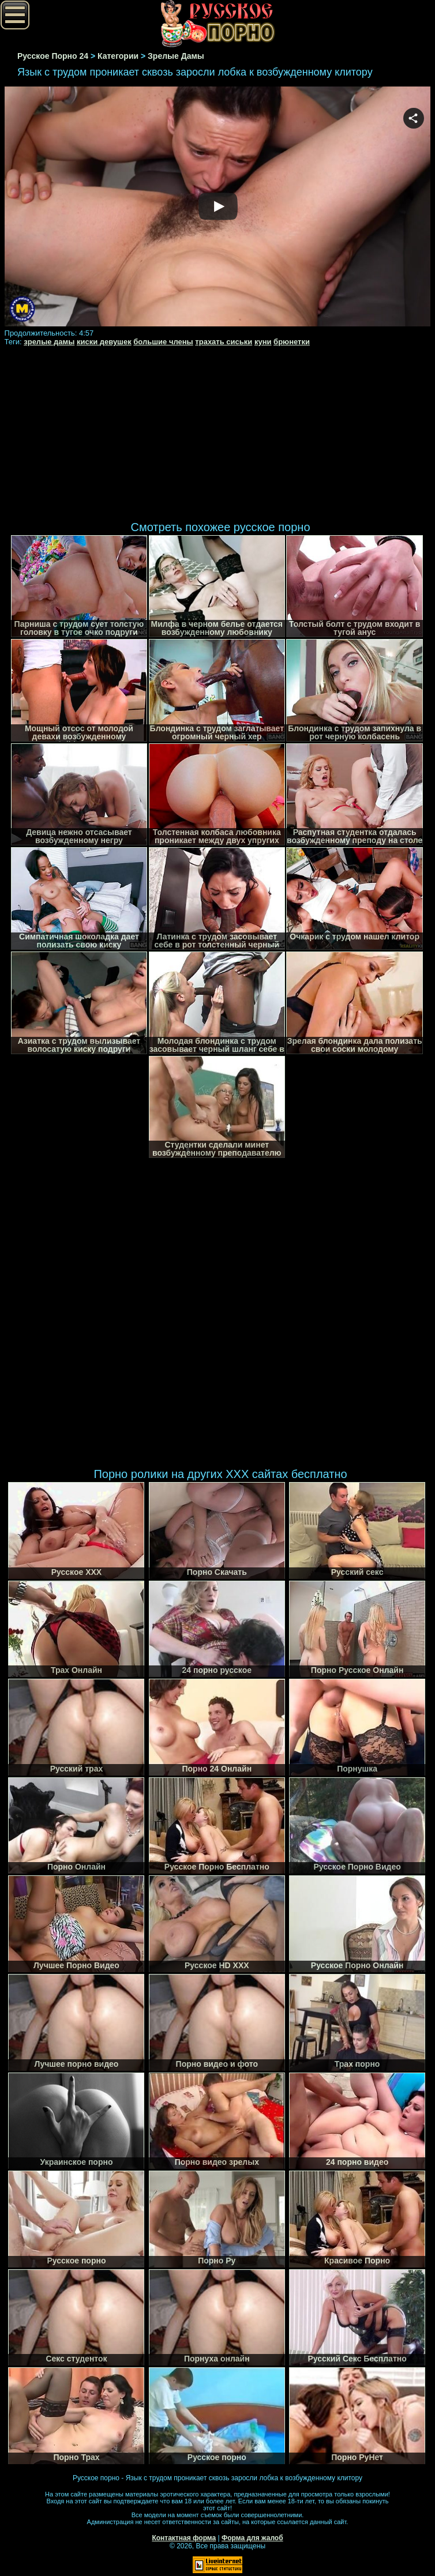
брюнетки (291, 341)
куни (263, 341)
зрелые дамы (49, 341)
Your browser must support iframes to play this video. (218, 207)
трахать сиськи (223, 341)
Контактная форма (184, 2538)
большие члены (163, 341)
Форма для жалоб (252, 2538)
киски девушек (104, 341)
